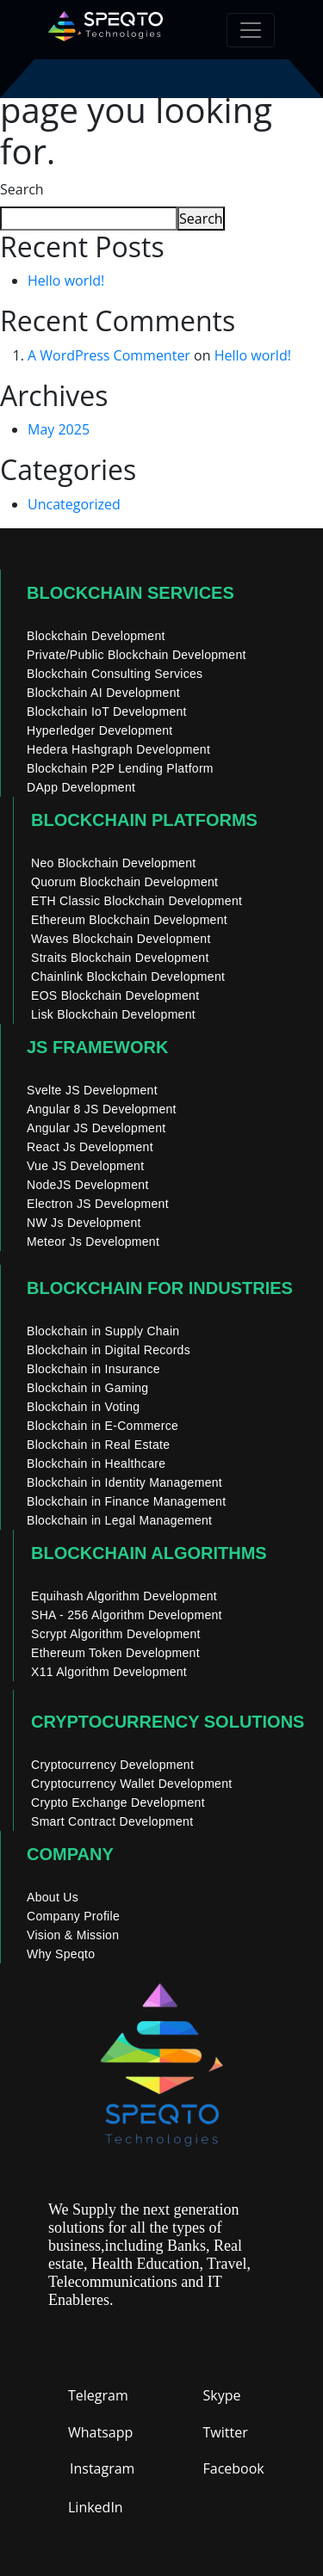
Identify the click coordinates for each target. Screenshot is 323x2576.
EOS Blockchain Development (115, 995)
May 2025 (59, 429)
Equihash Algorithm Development (124, 1596)
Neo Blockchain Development (113, 863)
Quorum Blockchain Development (124, 882)
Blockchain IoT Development (107, 711)
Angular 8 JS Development (102, 1109)
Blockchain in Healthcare (96, 1463)
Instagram (102, 2468)
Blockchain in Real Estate (98, 1444)
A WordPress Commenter (109, 355)
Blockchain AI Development (103, 692)
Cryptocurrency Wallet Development (131, 1783)
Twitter (225, 2432)
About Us (52, 1897)
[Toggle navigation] (251, 30)
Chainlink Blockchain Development (128, 976)
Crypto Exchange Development (118, 1802)
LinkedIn (95, 2507)
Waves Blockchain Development (121, 939)
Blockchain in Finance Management (126, 1501)
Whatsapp (100, 2432)
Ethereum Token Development (115, 1653)
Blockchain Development (96, 636)
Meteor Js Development (93, 1241)
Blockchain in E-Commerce (102, 1426)
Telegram (98, 2395)
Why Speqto (61, 1954)
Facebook (233, 2468)
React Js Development (90, 1147)
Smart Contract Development (112, 1821)
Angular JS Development (96, 1128)
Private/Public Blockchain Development (136, 655)
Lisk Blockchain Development (113, 1014)
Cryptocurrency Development (112, 1765)
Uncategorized (74, 504)
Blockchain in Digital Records (108, 1350)
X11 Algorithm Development (109, 1672)
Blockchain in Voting (83, 1407)
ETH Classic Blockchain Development (136, 901)
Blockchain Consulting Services (114, 674)
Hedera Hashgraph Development (118, 749)
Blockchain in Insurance (93, 1369)
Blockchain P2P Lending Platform (120, 768)
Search (22, 189)
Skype (222, 2395)
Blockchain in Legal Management (119, 1520)
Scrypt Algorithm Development (116, 1634)
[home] (105, 29)
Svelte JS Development (92, 1090)
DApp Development (81, 787)
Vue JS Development (85, 1166)
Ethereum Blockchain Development (129, 920)
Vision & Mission (73, 1935)
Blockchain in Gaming (87, 1388)
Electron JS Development (98, 1204)
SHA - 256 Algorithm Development (126, 1615)
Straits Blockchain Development (120, 957)
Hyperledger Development (100, 730)
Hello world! (66, 280)
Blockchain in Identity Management (124, 1482)
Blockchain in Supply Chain (103, 1331)
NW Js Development (84, 1222)
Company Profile (73, 1916)
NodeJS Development (88, 1185)
